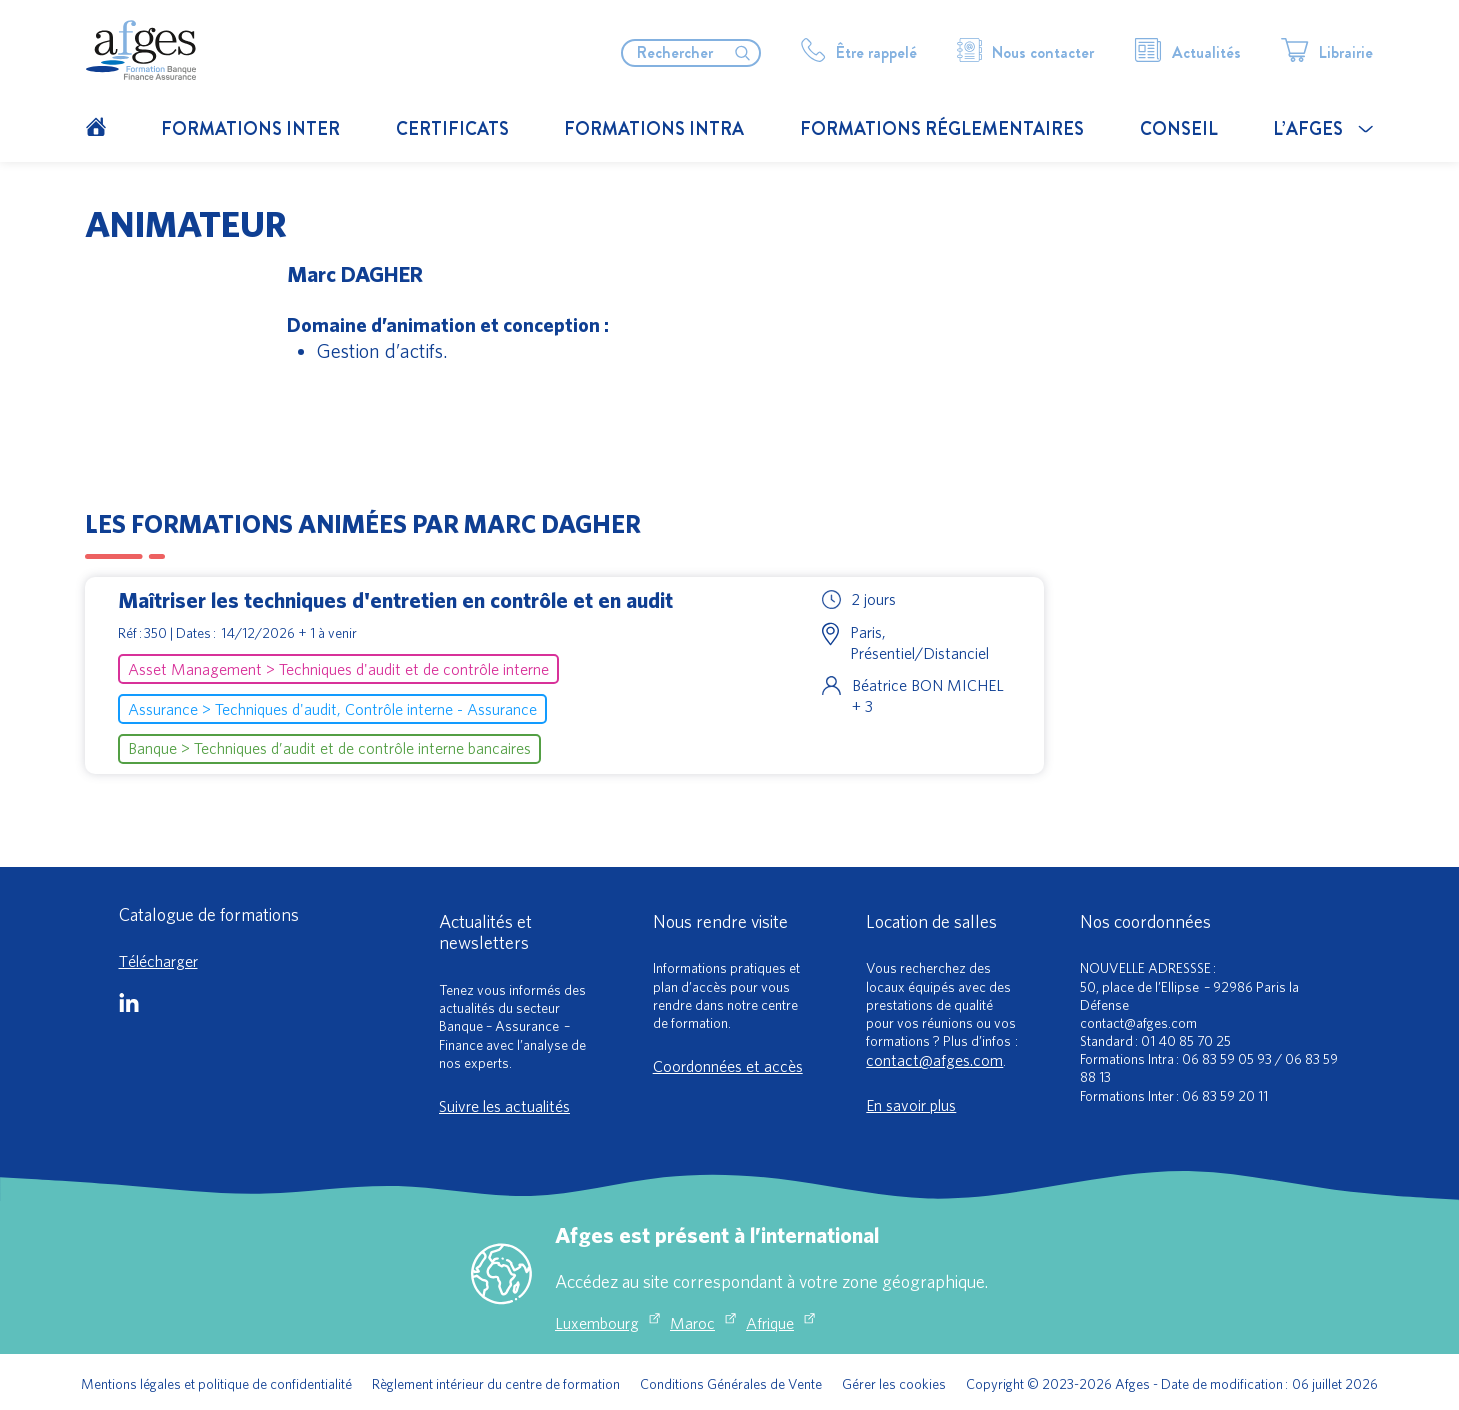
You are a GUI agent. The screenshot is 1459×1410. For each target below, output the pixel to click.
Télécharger (158, 961)
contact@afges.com (934, 1060)
